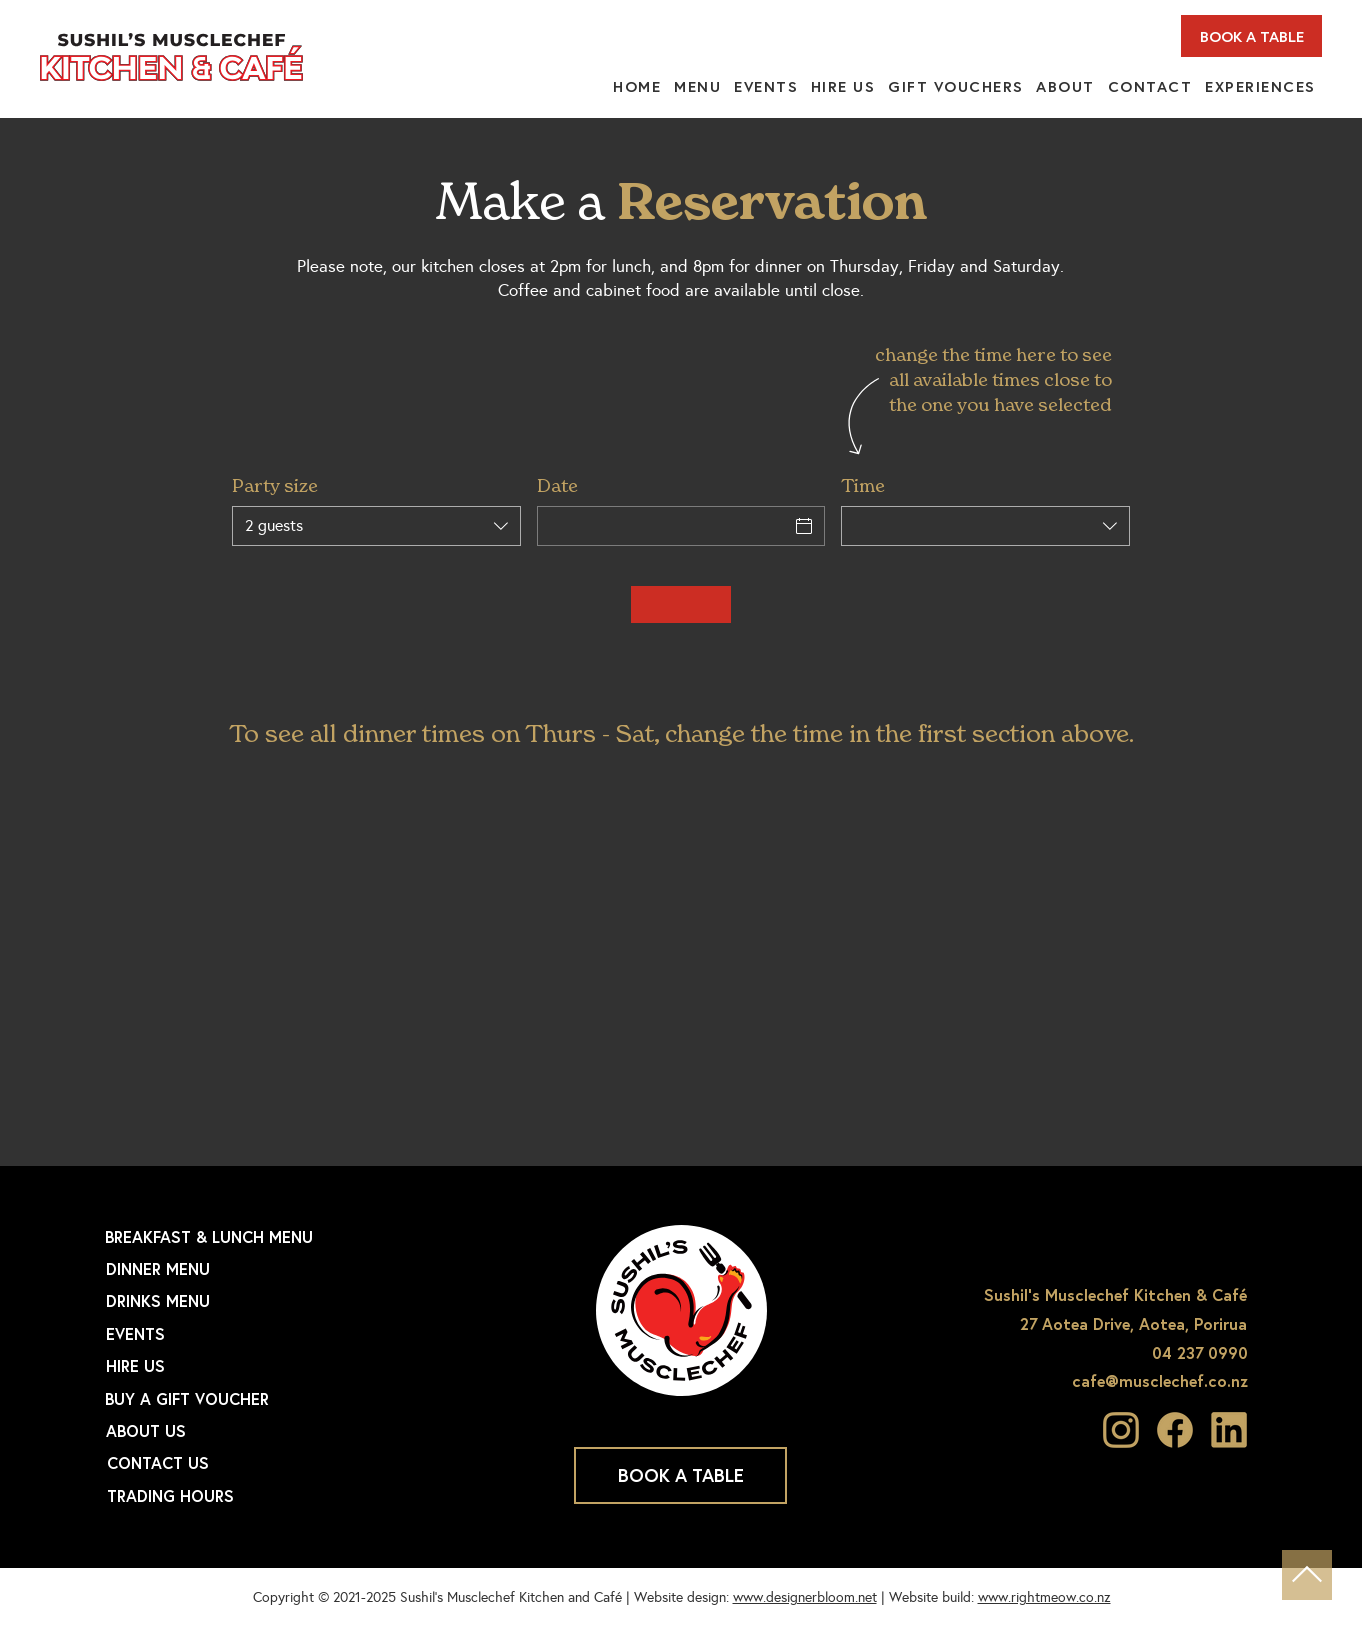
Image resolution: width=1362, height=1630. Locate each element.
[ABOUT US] (266, 1431)
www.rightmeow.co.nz (1044, 1597)
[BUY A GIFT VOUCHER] (265, 1399)
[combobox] (376, 526)
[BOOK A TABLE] (1251, 36)
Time (863, 485)
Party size (275, 485)
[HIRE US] (266, 1366)
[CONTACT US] (267, 1463)
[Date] (663, 526)
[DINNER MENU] (266, 1269)
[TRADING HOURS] (267, 1496)
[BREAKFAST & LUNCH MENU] (265, 1237)
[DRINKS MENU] (266, 1301)
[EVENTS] (266, 1334)
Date (557, 485)
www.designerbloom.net (805, 1597)
